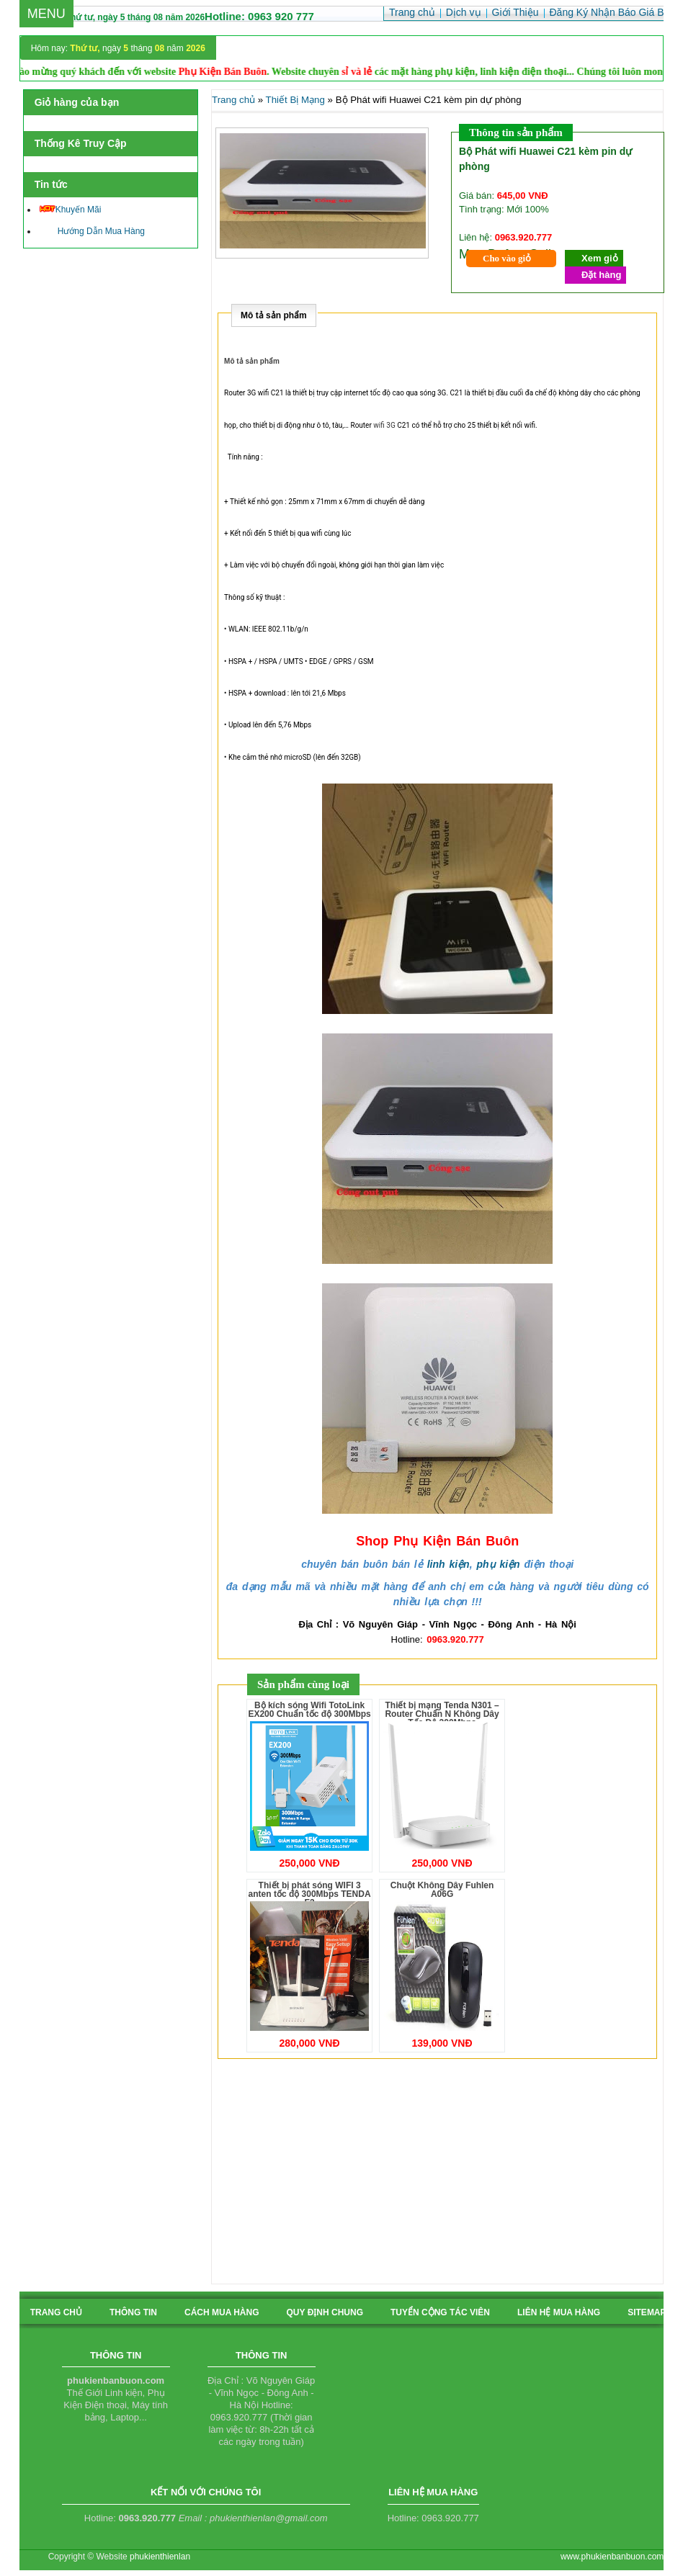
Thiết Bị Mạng (295, 99)
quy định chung (325, 2312)
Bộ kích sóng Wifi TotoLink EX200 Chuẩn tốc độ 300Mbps (309, 1709)
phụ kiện (497, 1564)
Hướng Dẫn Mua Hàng (92, 231)
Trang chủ (233, 99)
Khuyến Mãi (71, 210)
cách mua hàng (221, 2312)
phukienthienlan (160, 2557)
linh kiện (448, 1564)
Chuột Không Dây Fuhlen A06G (442, 1889)
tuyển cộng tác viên (440, 2312)
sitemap (647, 2312)
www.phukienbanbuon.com (612, 2557)
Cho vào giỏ (507, 258)
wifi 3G (384, 425)
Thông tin (133, 2312)
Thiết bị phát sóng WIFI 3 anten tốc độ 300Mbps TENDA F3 (310, 1894)
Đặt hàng (601, 274)
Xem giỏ (599, 258)
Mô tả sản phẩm (274, 315)
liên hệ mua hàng (558, 2312)
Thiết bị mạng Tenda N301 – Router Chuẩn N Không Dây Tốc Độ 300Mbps (442, 1714)
